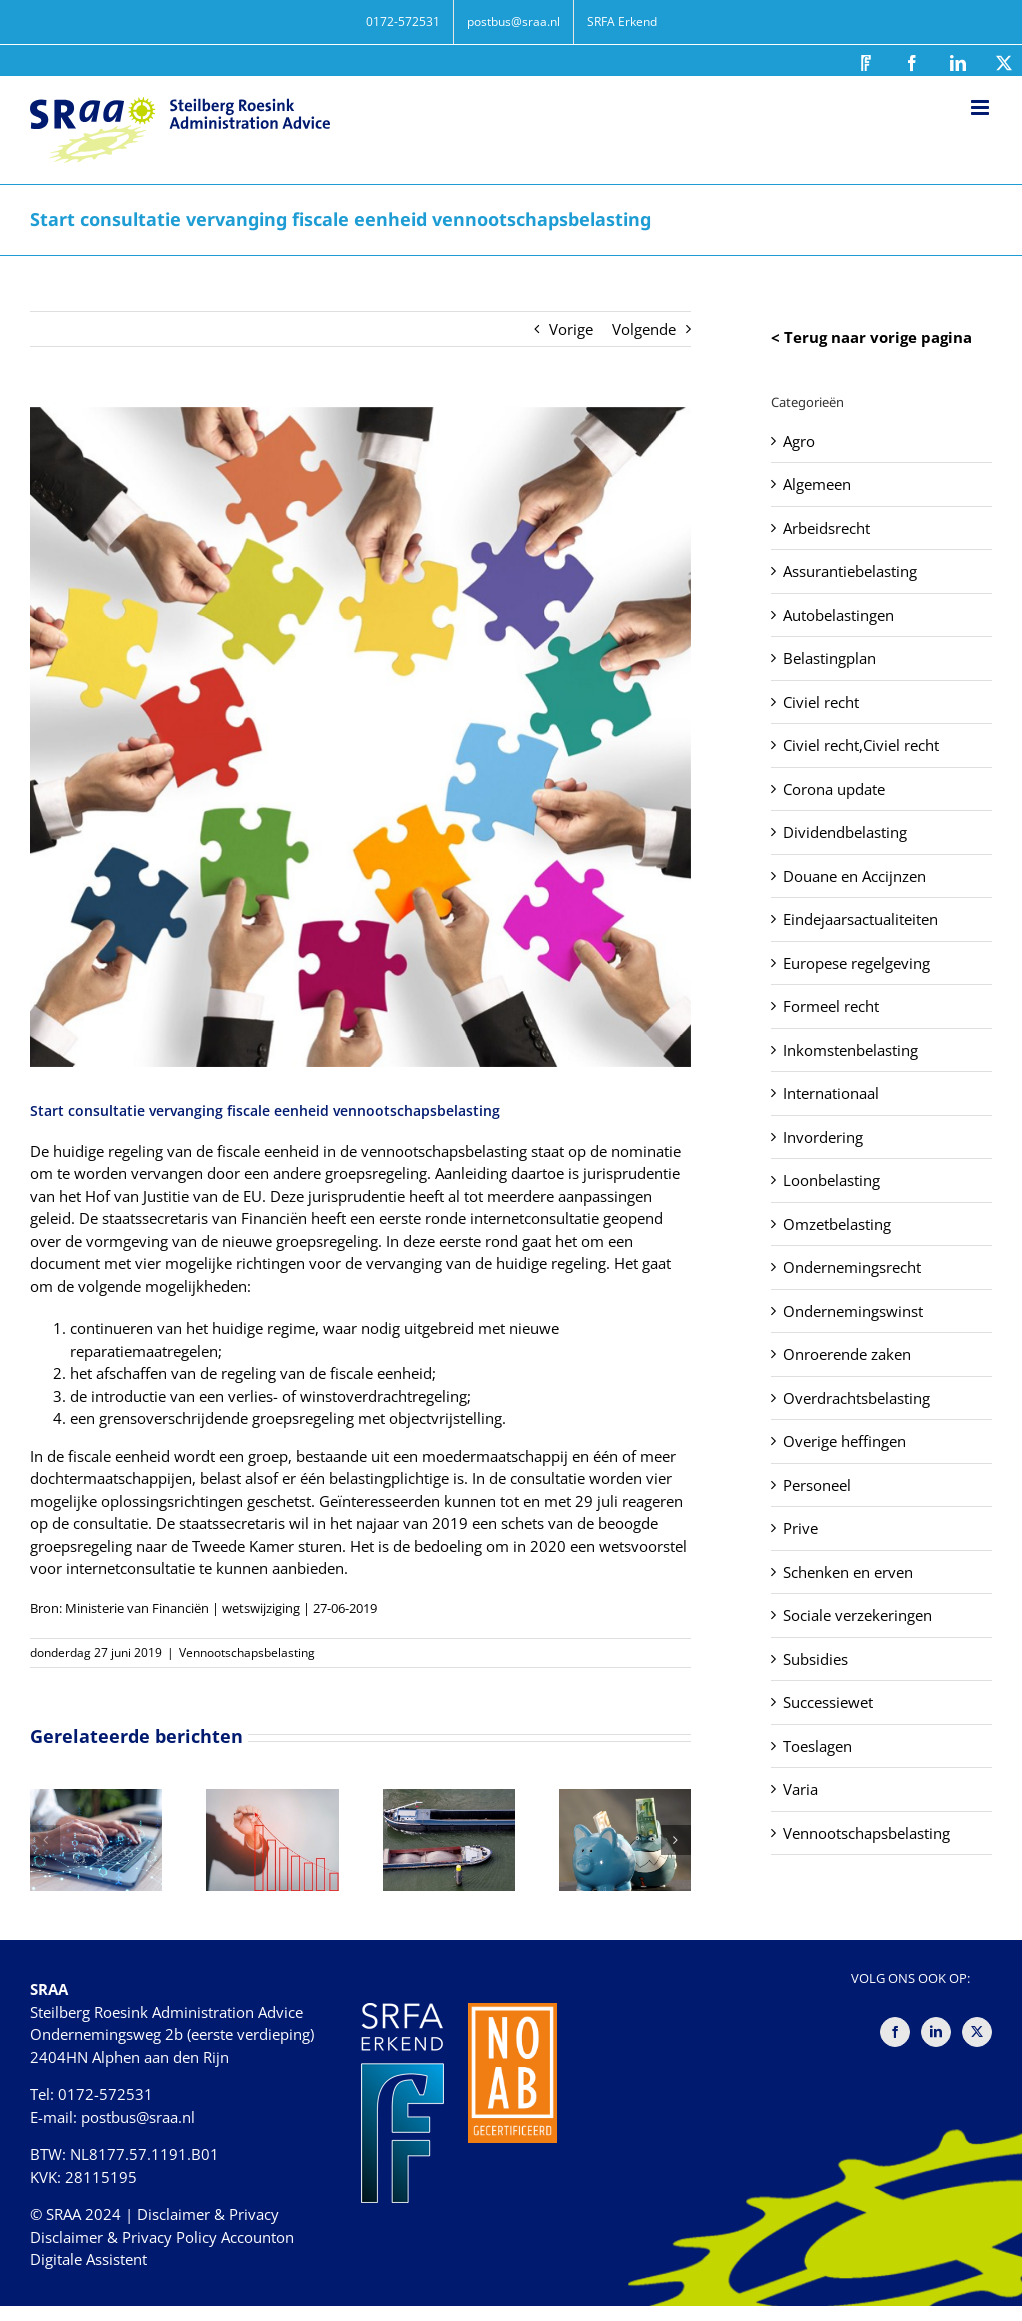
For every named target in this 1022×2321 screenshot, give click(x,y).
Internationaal (831, 1093)
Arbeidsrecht (826, 528)
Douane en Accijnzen (854, 876)
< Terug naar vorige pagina (871, 337)
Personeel (817, 1485)
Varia (800, 1789)
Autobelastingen (838, 615)
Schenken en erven (848, 1572)
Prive (800, 1528)
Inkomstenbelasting (850, 1050)
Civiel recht (821, 702)
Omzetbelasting (837, 1224)
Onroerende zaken (847, 1354)
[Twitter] (977, 2032)
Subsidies (815, 1659)
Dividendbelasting (845, 832)
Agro (799, 441)
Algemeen (817, 484)
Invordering (823, 1137)
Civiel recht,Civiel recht (861, 745)
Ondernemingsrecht (852, 1267)
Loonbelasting (831, 1180)
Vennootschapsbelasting (247, 1652)
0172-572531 (105, 2094)
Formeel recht (831, 1006)
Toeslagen (817, 1746)
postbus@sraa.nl (138, 2117)
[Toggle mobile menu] (981, 107)
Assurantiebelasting (850, 571)
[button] (45, 1840)
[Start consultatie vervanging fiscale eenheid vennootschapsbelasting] (360, 737)
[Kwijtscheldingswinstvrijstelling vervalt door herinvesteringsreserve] (449, 1799)
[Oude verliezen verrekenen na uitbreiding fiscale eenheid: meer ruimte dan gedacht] (272, 1799)
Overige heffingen (844, 1441)
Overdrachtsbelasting (856, 1398)
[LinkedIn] (936, 2032)
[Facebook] (895, 2032)
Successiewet (828, 1702)
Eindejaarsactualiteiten (860, 919)
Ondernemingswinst (853, 1311)
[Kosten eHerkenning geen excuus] (96, 1799)
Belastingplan (829, 658)
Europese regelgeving (856, 963)
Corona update (834, 789)
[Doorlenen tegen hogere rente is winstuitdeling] (625, 1799)
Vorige (571, 329)
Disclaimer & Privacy (208, 2214)
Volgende (644, 329)
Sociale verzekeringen (857, 1615)
